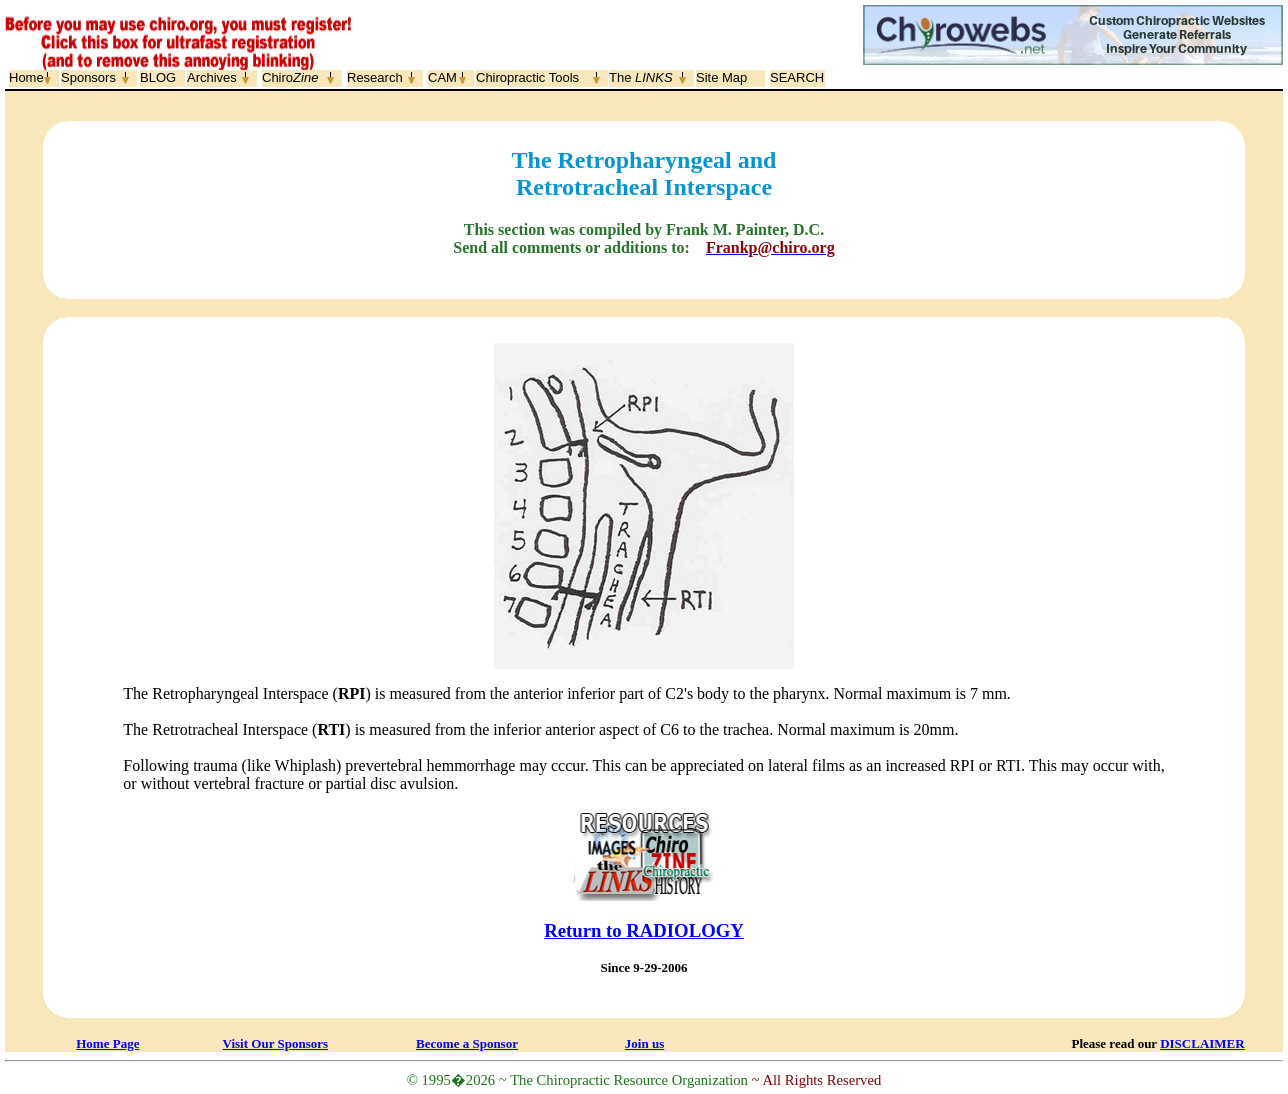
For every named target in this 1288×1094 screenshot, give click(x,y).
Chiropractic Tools (527, 77)
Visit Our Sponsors (275, 1043)
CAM (442, 77)
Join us (644, 1043)
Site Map (721, 77)
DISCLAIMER (1202, 1043)
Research (375, 77)
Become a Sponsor (467, 1043)
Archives (212, 77)
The (641, 77)
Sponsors (88, 77)
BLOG (158, 77)
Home (26, 77)
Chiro (290, 77)
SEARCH (797, 77)
